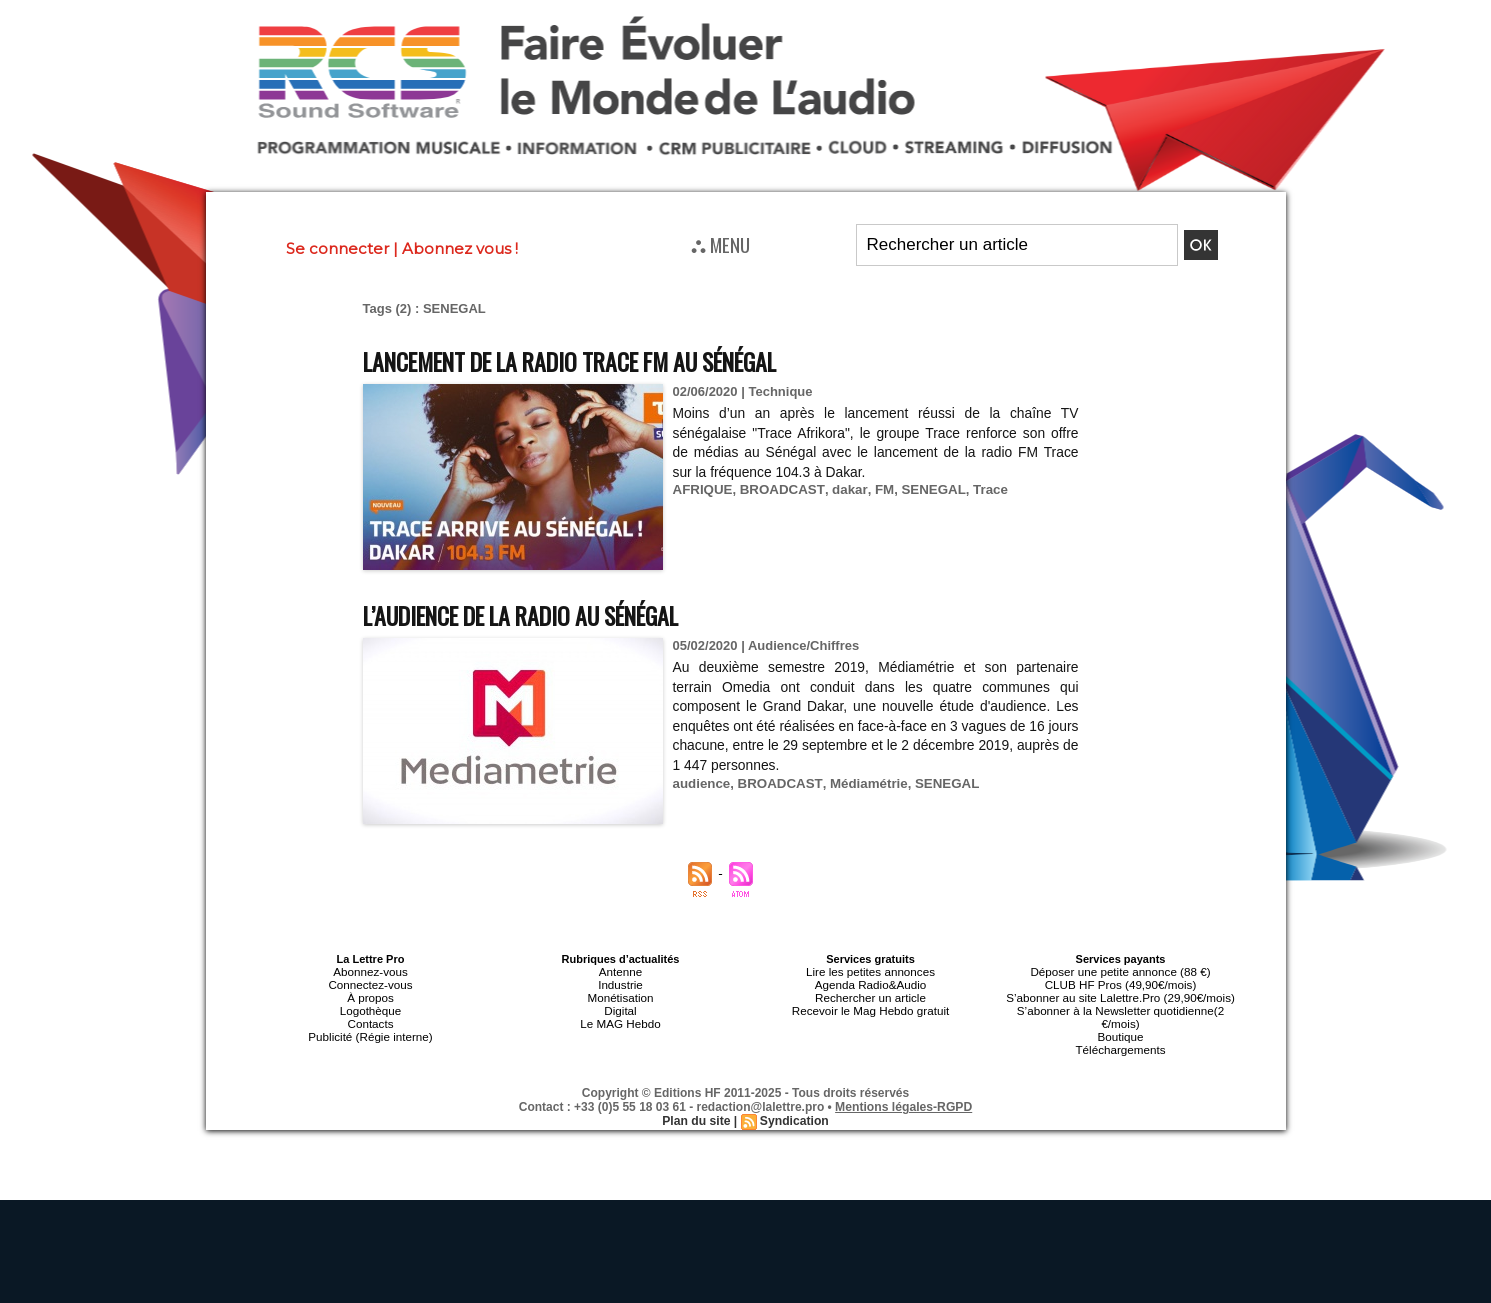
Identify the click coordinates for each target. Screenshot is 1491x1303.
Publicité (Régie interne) (370, 1031)
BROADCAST (779, 489)
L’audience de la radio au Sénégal (537, 614)
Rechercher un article (870, 995)
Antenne (620, 971)
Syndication (794, 1114)
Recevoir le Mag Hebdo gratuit (870, 1007)
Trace (981, 489)
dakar (844, 489)
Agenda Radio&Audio (870, 983)
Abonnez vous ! (460, 248)
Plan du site (696, 1114)
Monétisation (620, 995)
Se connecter (337, 248)
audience (701, 783)
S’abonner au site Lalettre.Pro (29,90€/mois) (1121, 995)
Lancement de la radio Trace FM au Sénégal (592, 360)
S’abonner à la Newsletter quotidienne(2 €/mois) (1121, 1013)
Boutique (1120, 1031)
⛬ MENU (720, 244)
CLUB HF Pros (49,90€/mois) (1120, 983)
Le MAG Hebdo (621, 1019)
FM (877, 489)
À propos (370, 995)
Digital (620, 1007)
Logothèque (370, 1007)
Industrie (620, 983)
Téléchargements (1120, 1043)
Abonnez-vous (370, 971)
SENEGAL (925, 489)
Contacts (370, 1019)
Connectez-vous (371, 983)
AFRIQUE (702, 489)
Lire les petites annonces (871, 971)
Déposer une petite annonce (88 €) (1120, 971)
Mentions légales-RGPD (903, 1100)
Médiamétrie (863, 783)
